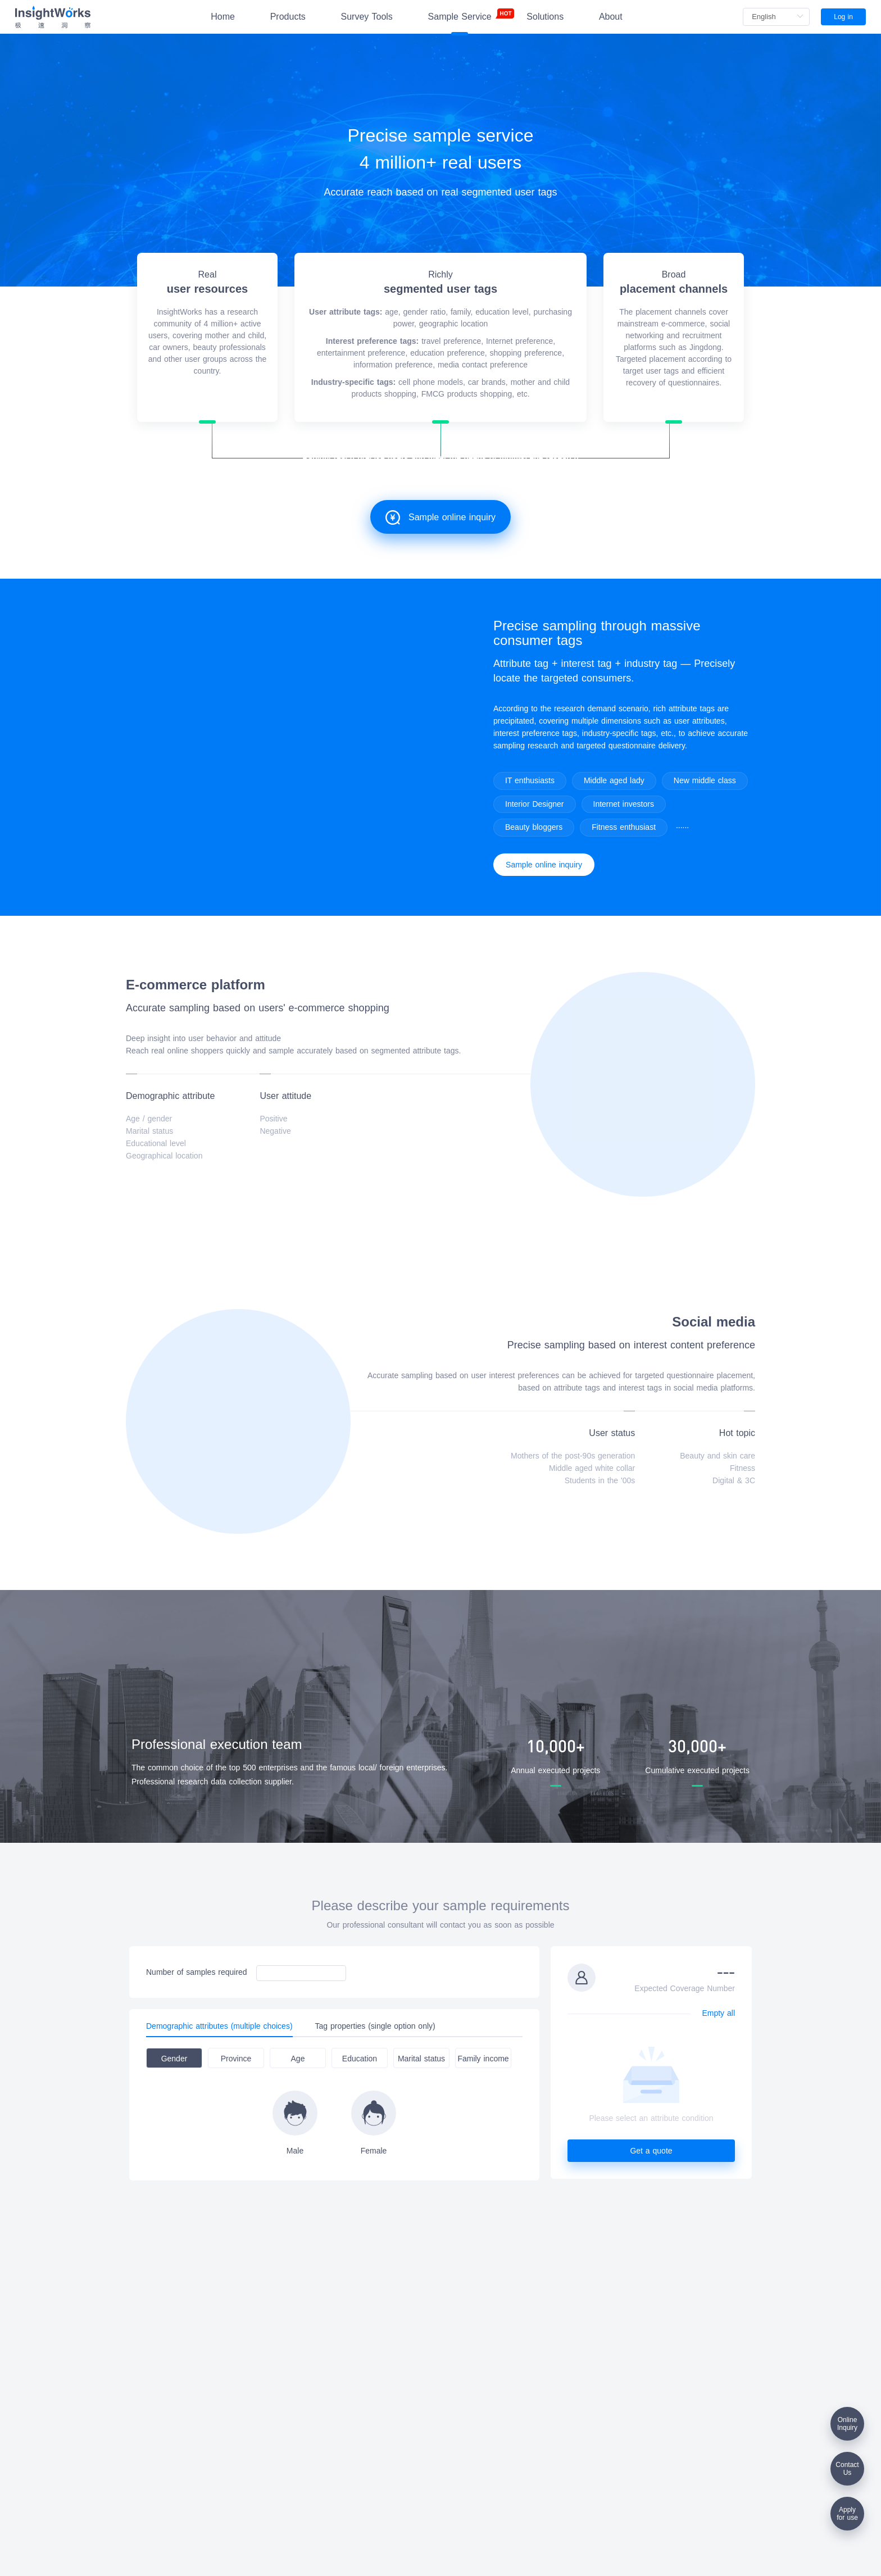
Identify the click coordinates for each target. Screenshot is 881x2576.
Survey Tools (367, 16)
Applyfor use (847, 2514)
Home (223, 16)
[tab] (225, 2026)
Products (288, 16)
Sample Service (460, 14)
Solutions (545, 16)
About (611, 16)
